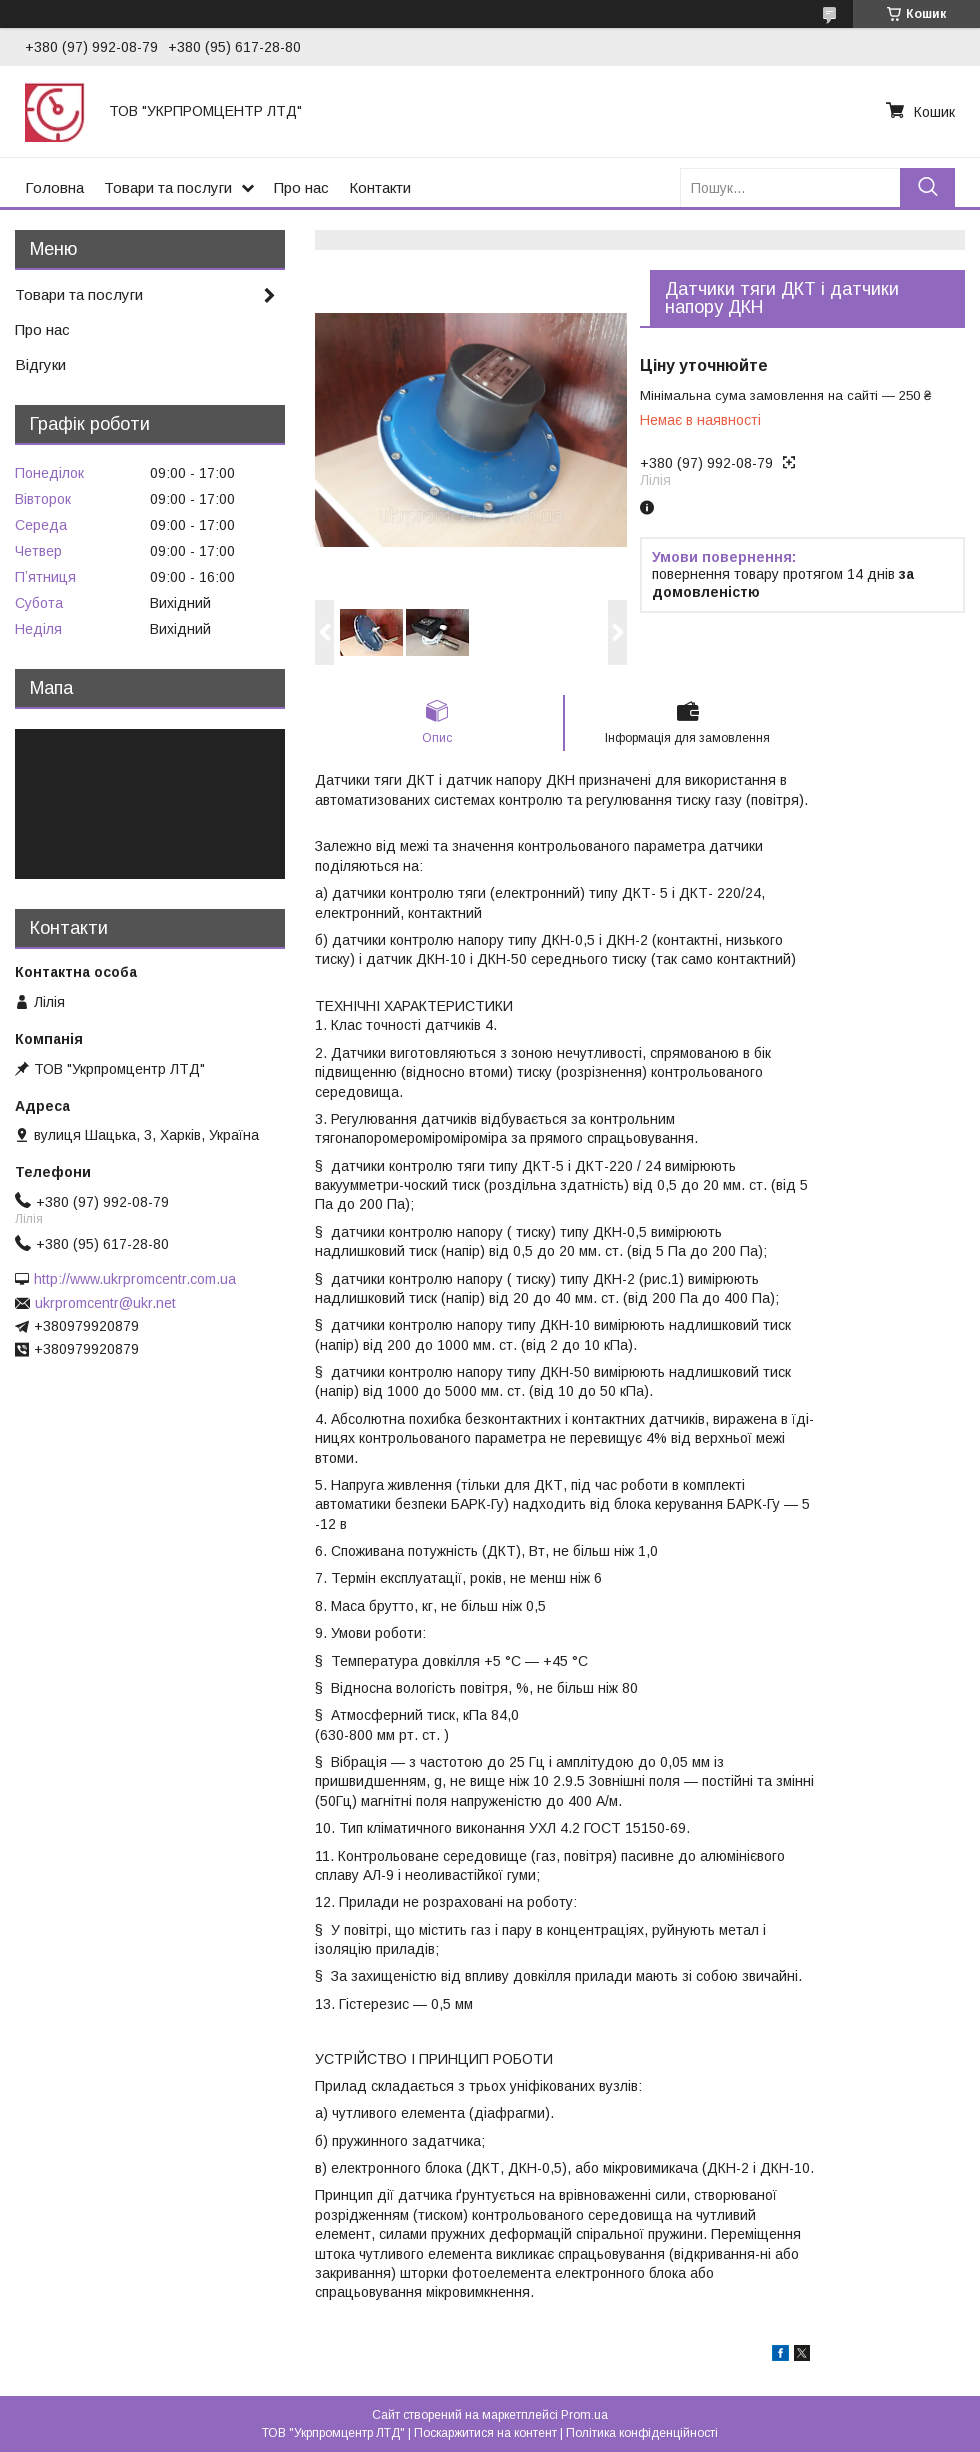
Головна (54, 187)
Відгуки (40, 364)
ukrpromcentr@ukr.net (105, 1303)
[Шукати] (927, 187)
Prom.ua (584, 2415)
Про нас (301, 187)
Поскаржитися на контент (485, 2433)
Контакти (380, 187)
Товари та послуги (168, 187)
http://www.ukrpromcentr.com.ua (135, 1279)
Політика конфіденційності (642, 2433)
